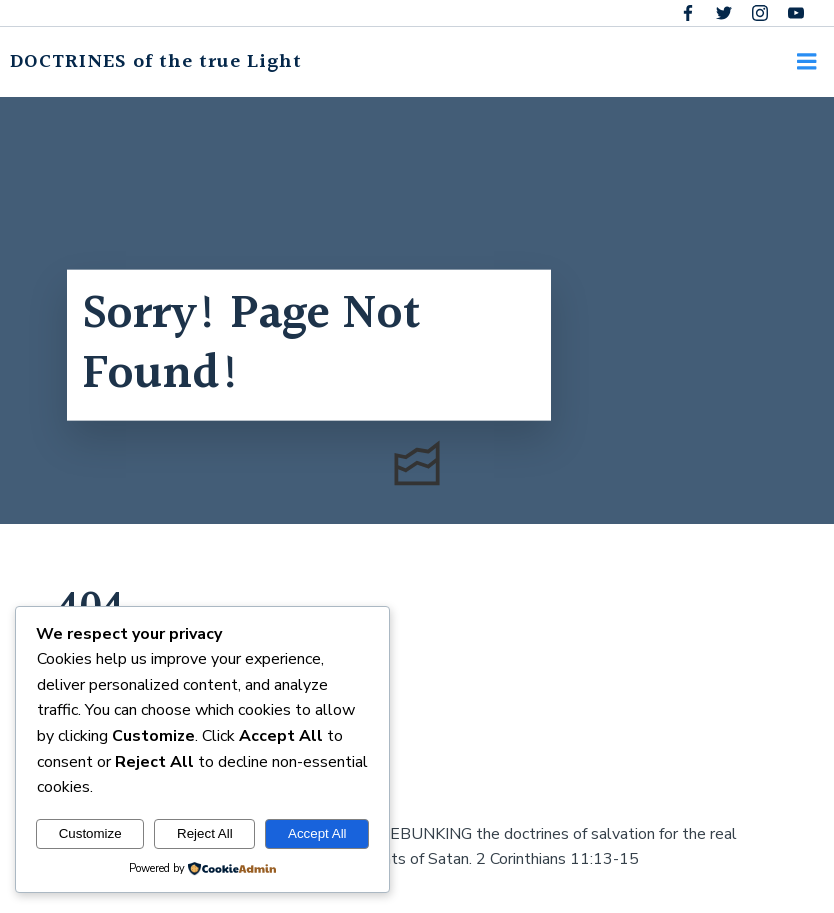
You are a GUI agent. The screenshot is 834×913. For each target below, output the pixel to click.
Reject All (205, 833)
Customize (90, 833)
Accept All (317, 833)
